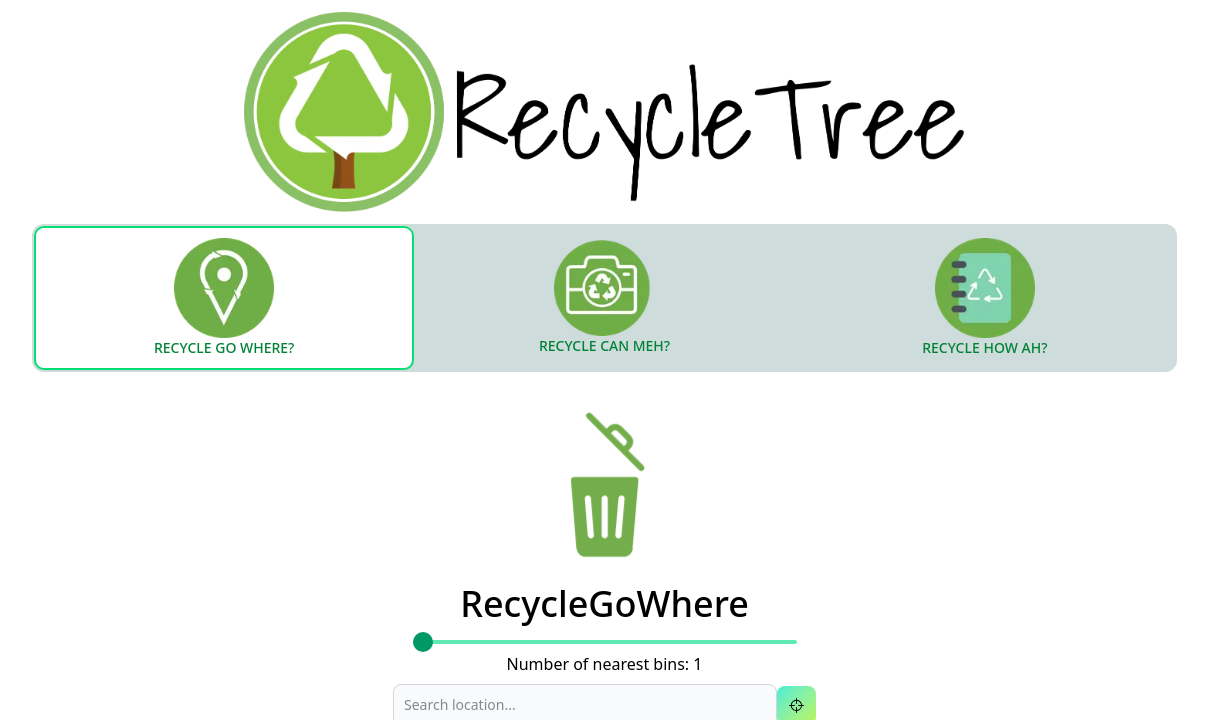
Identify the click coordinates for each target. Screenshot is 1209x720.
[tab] (224, 298)
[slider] (423, 642)
